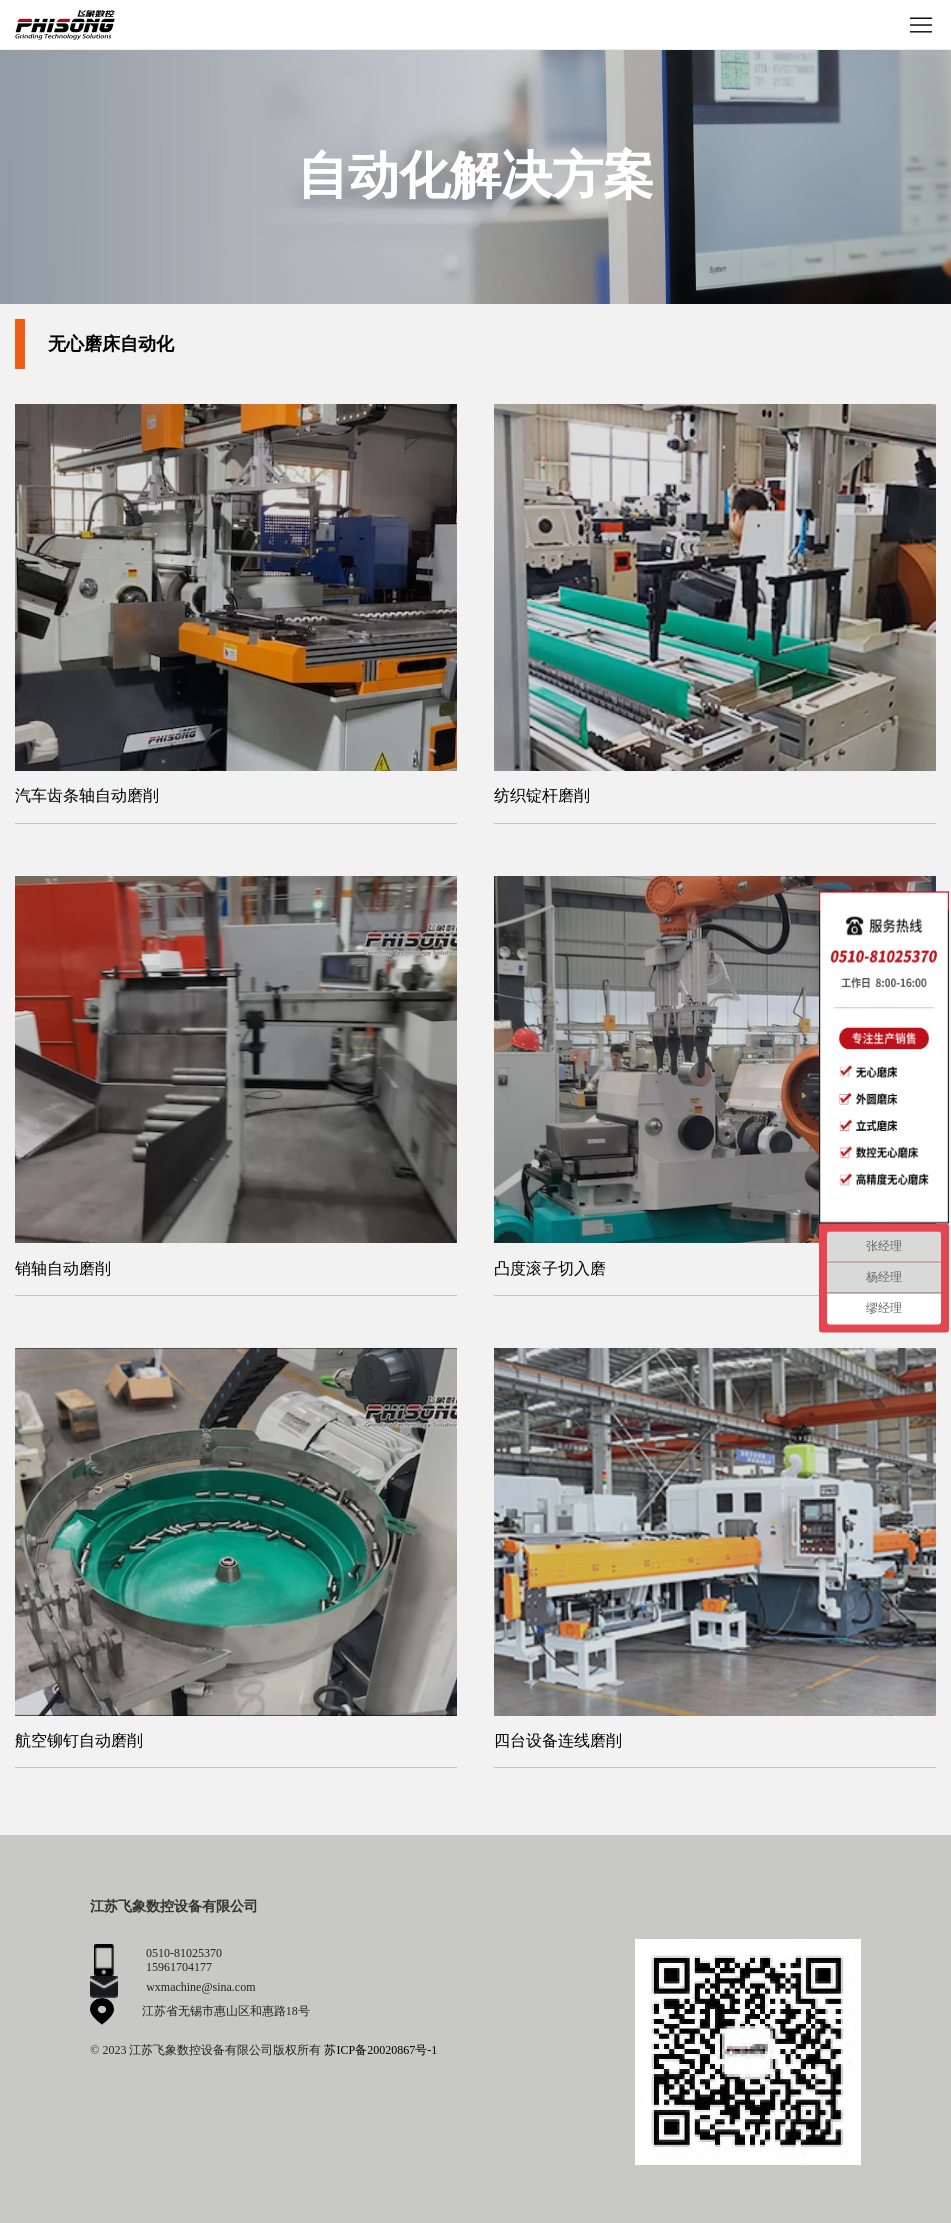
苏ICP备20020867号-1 (380, 2050)
